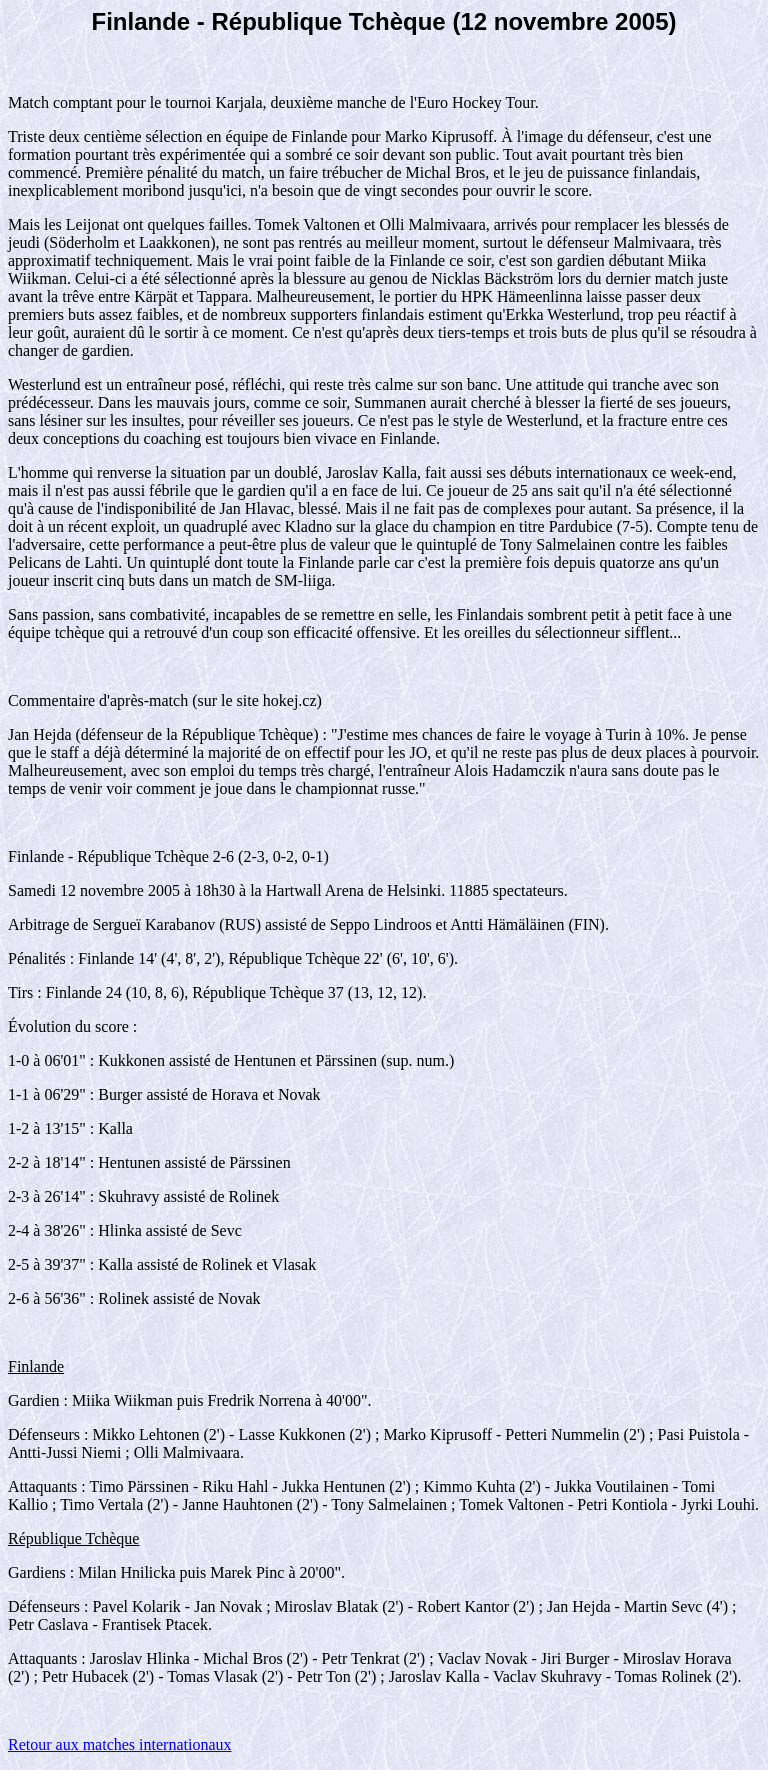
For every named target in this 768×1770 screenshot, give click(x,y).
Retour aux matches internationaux (119, 1744)
